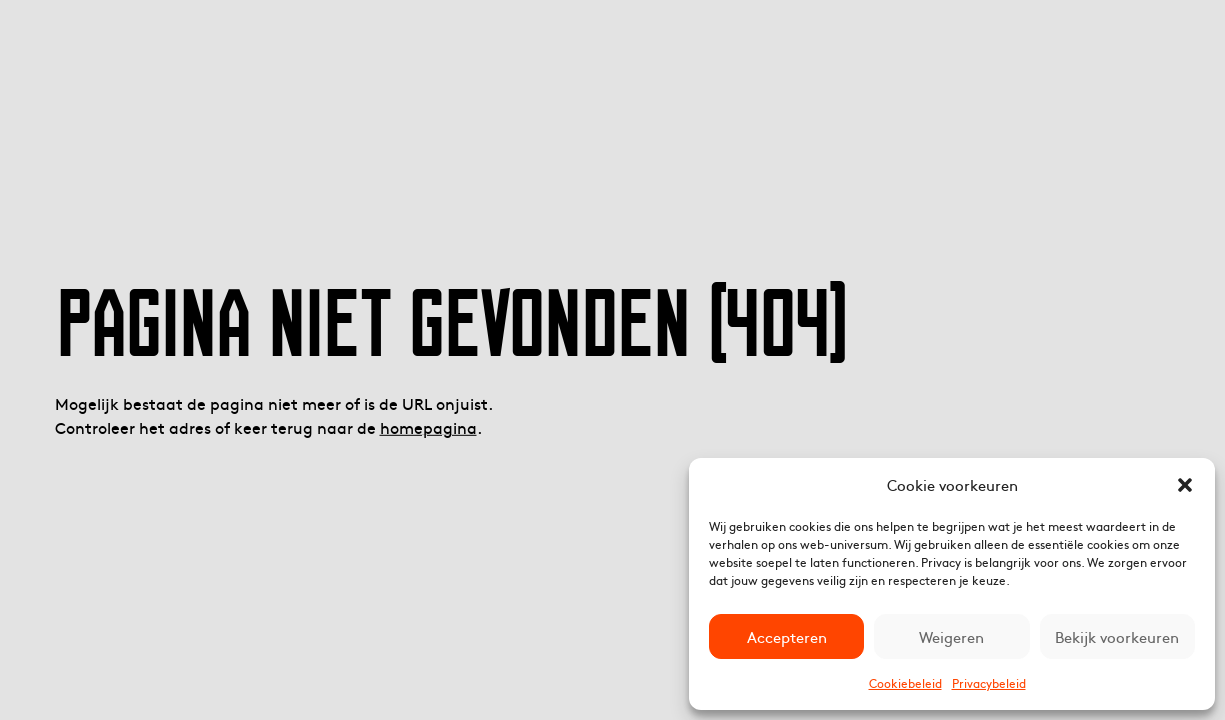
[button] (1185, 485)
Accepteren (787, 636)
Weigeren (951, 636)
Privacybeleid (989, 683)
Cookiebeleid (905, 683)
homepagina (428, 427)
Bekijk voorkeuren (1117, 636)
